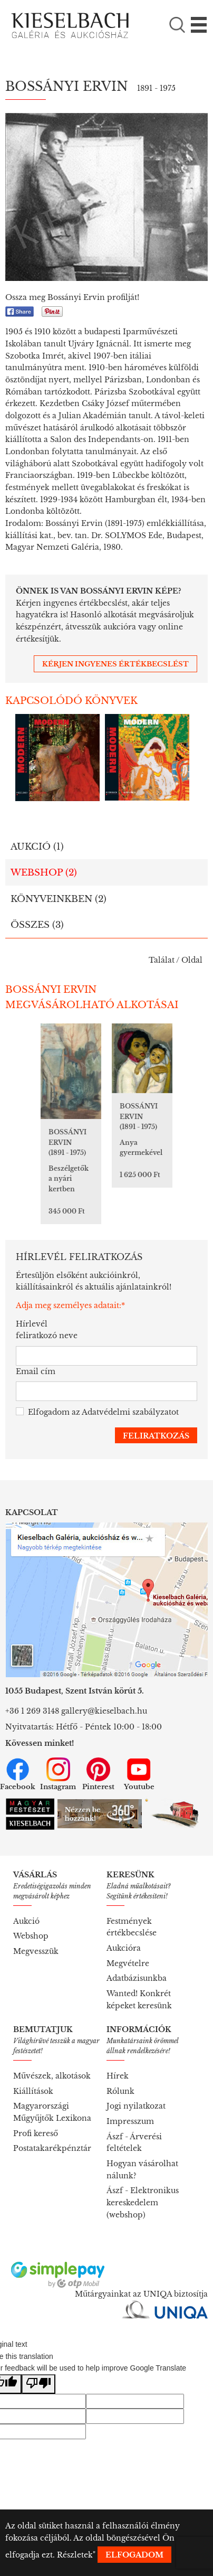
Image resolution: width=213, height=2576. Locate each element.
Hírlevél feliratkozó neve (47, 1330)
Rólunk (120, 2091)
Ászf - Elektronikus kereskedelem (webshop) (142, 2202)
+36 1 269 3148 (32, 1711)
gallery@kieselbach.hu (104, 1711)
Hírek (117, 2076)
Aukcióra (123, 1948)
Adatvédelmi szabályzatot (130, 1412)
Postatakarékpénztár (52, 2148)
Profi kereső (35, 2133)
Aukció (26, 1921)
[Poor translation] (38, 2384)
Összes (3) (37, 924)
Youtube (139, 1774)
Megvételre (127, 1963)
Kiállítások (33, 2091)
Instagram (58, 1774)
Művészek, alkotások (52, 2076)
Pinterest (98, 1774)
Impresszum (130, 2121)
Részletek (75, 2555)
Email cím (35, 1371)
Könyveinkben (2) (58, 899)
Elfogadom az (97, 1412)
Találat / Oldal (175, 960)
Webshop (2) (44, 872)
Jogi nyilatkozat (136, 2106)
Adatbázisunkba (136, 1978)
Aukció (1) (37, 846)
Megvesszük (36, 1951)
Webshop (31, 1936)
